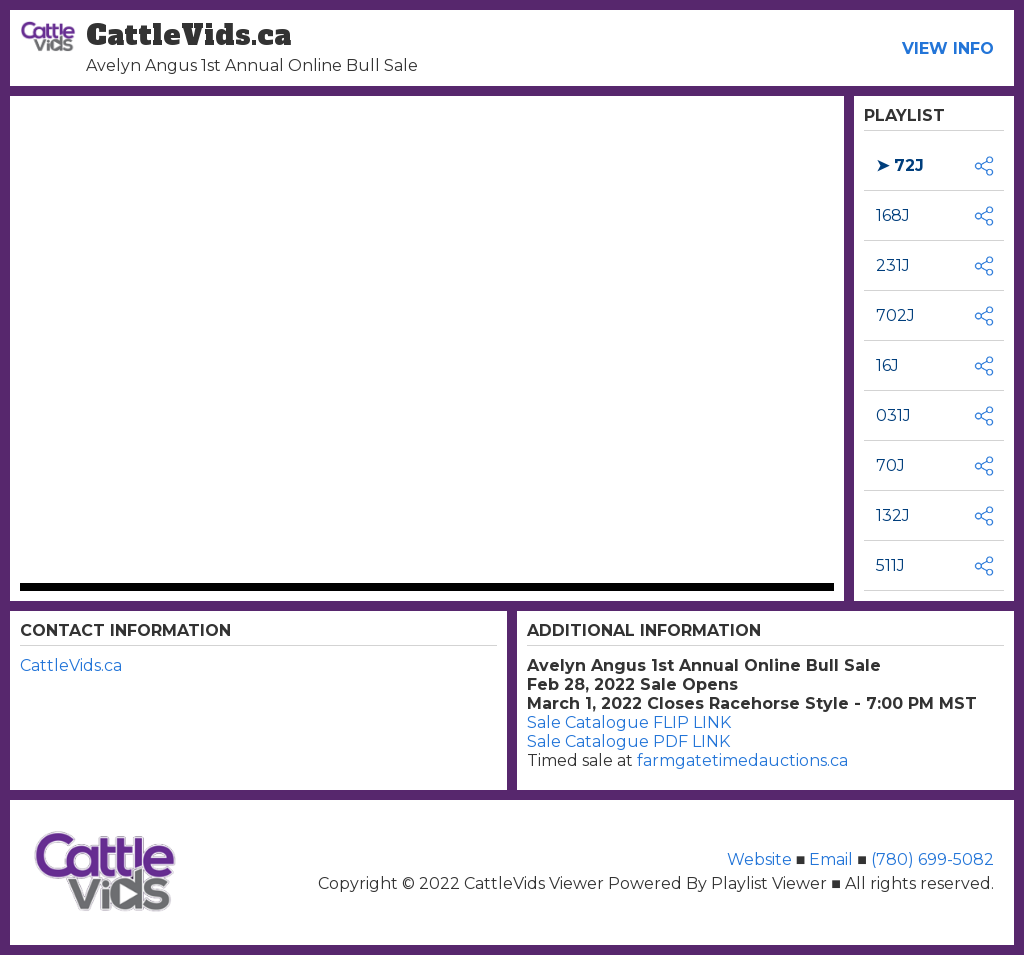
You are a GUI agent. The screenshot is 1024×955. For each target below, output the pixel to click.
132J (893, 515)
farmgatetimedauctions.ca (742, 760)
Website (761, 859)
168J (893, 215)
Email (831, 859)
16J (887, 365)
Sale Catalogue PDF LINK (628, 741)
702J (895, 315)
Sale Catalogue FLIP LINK (629, 722)
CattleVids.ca (71, 665)
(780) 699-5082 (930, 859)
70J (890, 465)
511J (890, 565)
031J (893, 415)
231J (893, 265)
